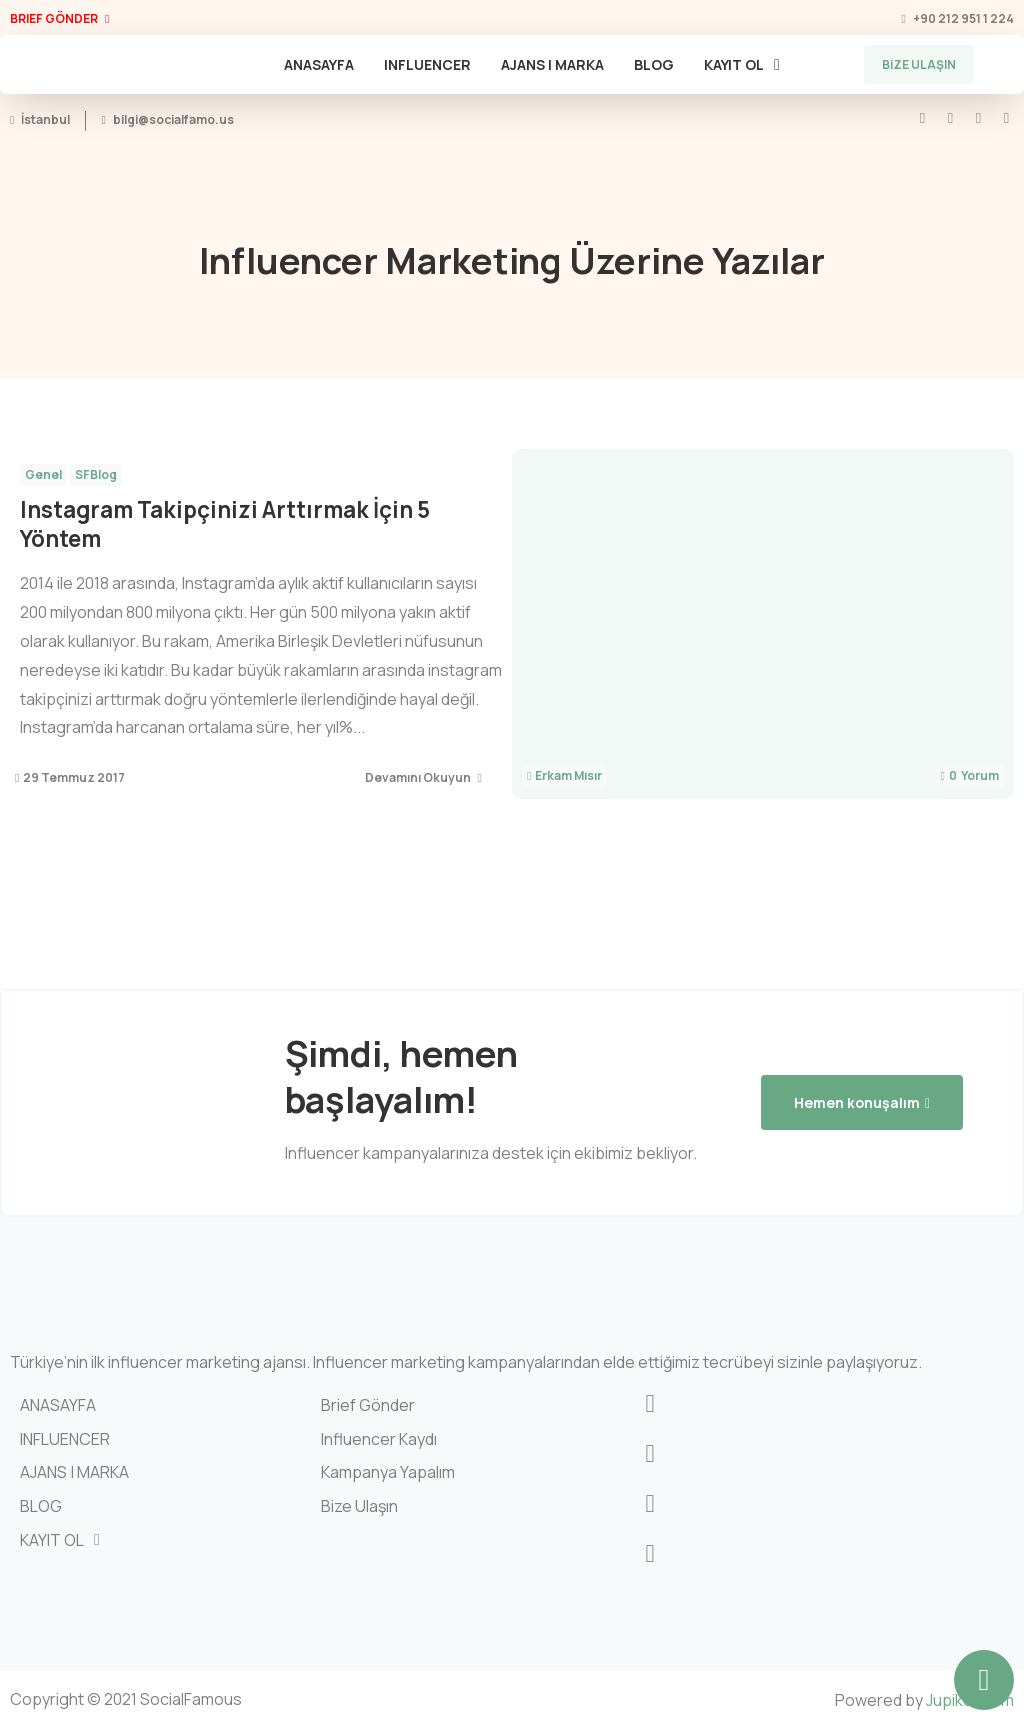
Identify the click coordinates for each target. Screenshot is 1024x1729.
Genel (43, 474)
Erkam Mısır (568, 776)
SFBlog (96, 474)
